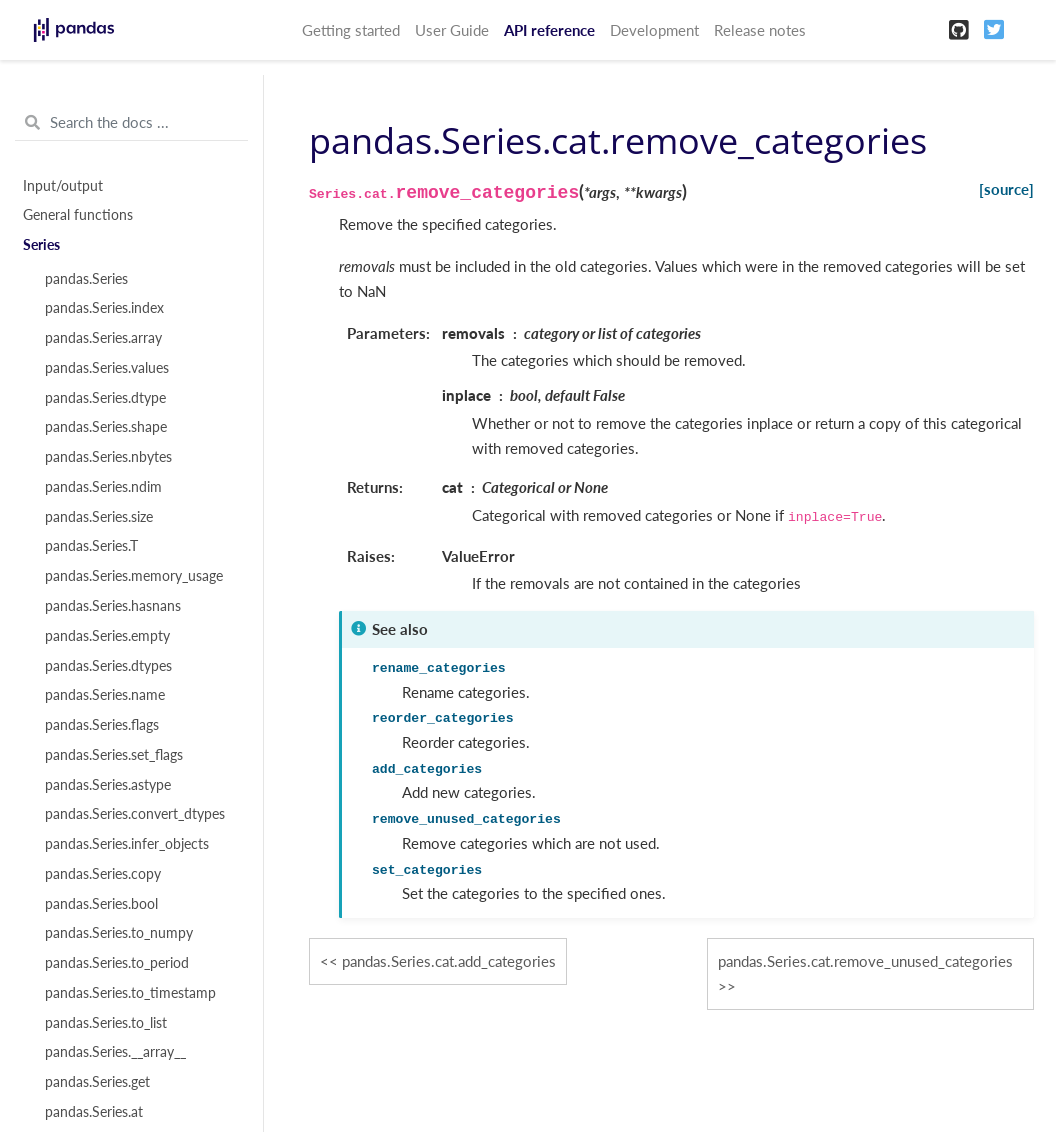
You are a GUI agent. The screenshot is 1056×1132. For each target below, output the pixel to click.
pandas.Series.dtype (105, 398)
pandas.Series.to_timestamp (130, 993)
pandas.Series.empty (107, 636)
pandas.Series (86, 279)
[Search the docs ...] (131, 123)
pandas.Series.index (104, 308)
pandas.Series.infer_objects (127, 844)
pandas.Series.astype (108, 785)
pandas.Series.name (105, 695)
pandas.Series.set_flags (114, 755)
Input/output (63, 186)
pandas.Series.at (94, 1112)
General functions (78, 215)
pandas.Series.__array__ (115, 1052)
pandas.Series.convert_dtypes (135, 814)
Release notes (760, 30)
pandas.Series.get (97, 1082)
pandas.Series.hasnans (113, 606)
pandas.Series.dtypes (108, 666)
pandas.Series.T (91, 546)
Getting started (351, 30)
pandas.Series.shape (106, 427)
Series (41, 245)
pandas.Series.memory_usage (134, 576)
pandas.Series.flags (102, 725)
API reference (549, 30)
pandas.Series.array (103, 338)
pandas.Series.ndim (103, 487)
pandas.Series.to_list (106, 1023)
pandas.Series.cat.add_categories (449, 961)
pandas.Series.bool (101, 904)
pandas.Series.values (107, 368)
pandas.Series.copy (103, 874)
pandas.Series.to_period (117, 963)
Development (654, 30)
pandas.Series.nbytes (108, 457)
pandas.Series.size (99, 517)
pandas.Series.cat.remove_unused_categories (865, 961)
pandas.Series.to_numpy (119, 933)
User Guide (452, 30)
